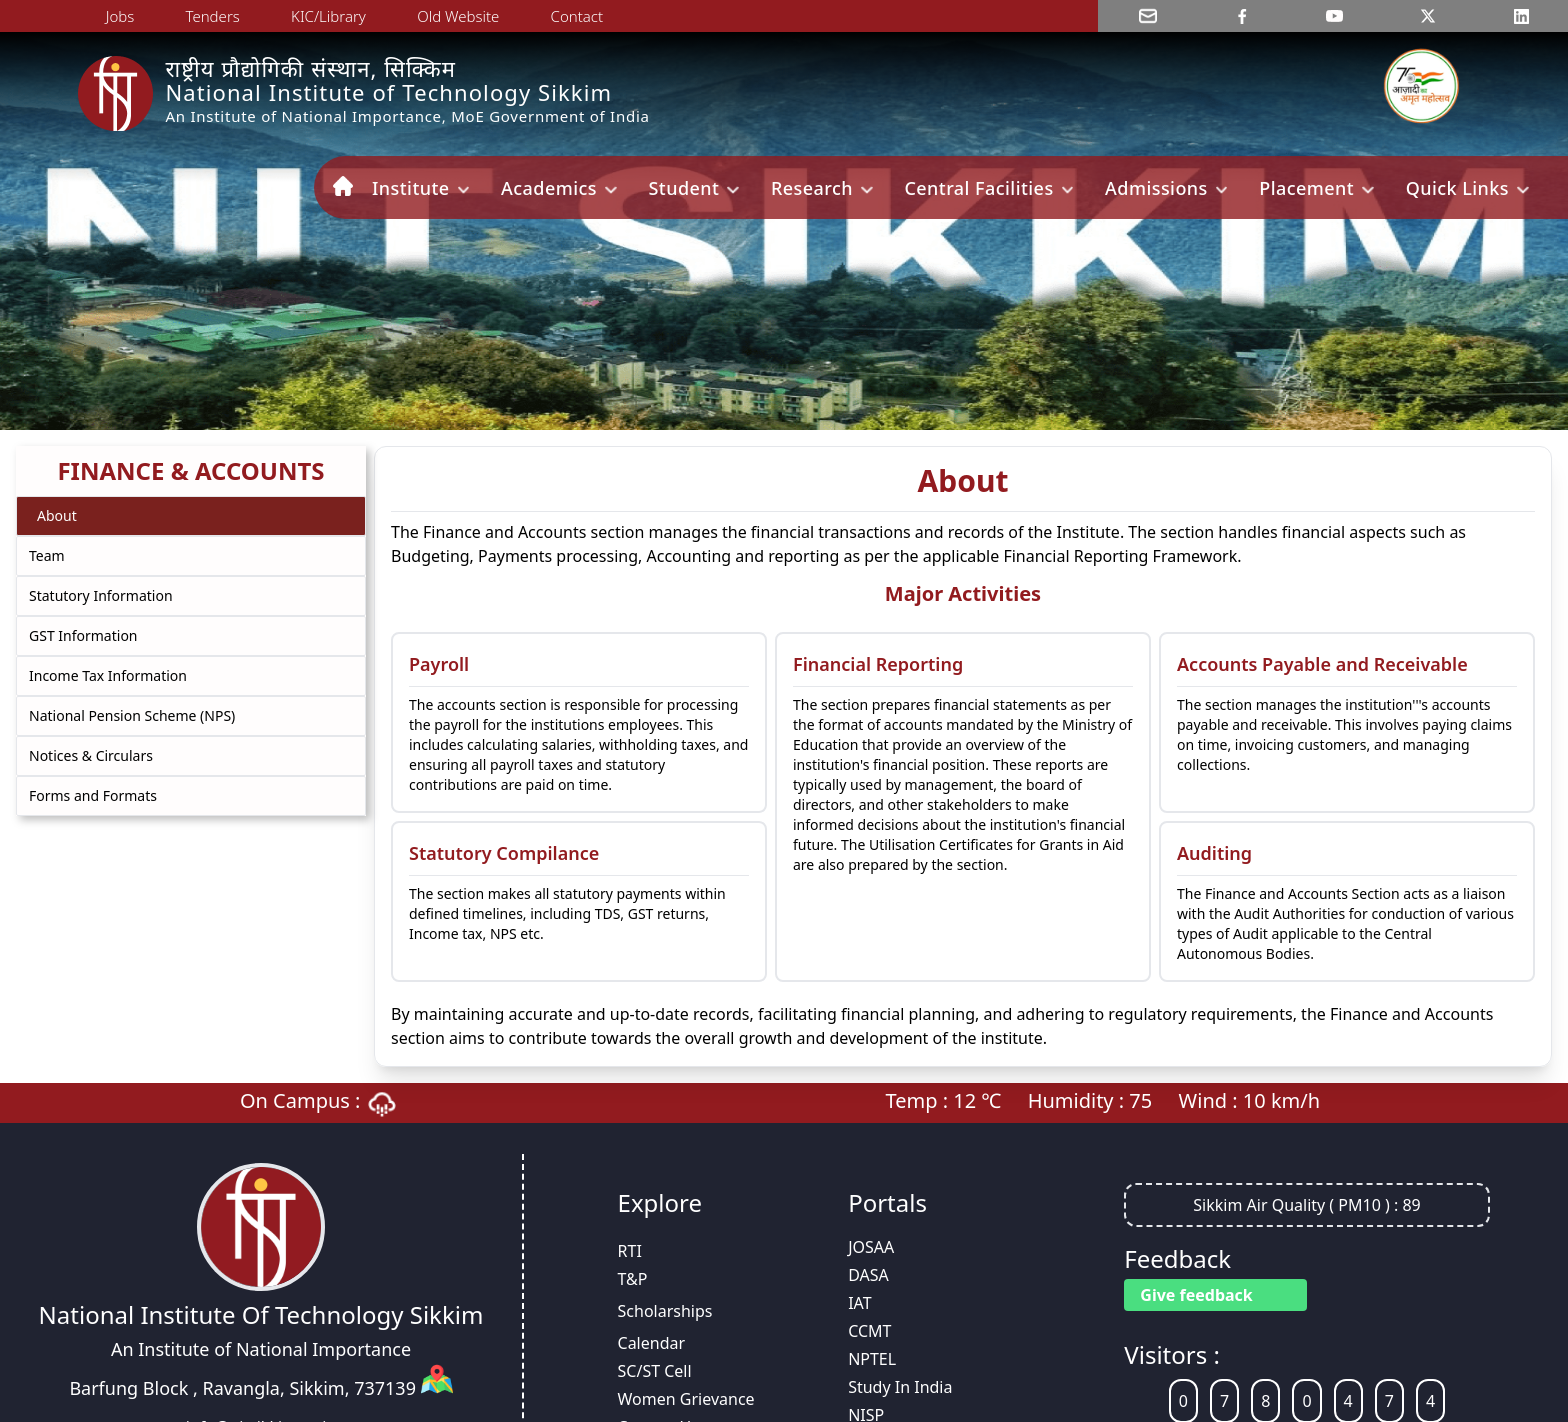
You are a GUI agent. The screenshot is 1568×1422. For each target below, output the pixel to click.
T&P (633, 1279)
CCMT (869, 1331)
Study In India (900, 1387)
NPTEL (872, 1359)
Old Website (458, 16)
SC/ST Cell (655, 1371)
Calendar (652, 1343)
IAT (859, 1303)
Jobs (120, 16)
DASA (868, 1275)
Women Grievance (686, 1399)
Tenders (213, 16)
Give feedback (1196, 1295)
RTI (630, 1251)
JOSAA (871, 1247)
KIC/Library (328, 16)
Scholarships (665, 1311)
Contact (577, 16)
